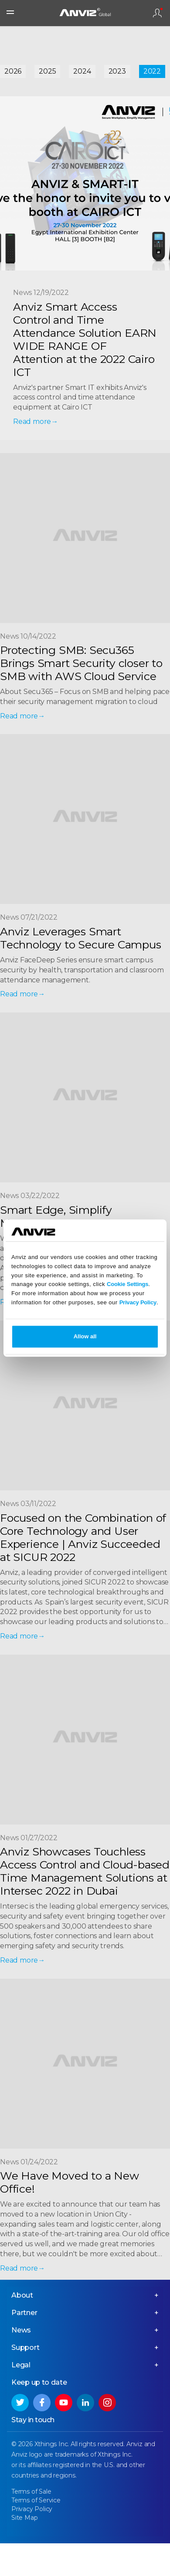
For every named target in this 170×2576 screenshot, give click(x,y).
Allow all (85, 1336)
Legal (21, 2365)
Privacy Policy (137, 1302)
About (22, 2295)
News (21, 2330)
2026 (12, 71)
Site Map (24, 2518)
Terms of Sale (31, 2491)
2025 (47, 71)
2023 (117, 71)
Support (25, 2347)
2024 (82, 71)
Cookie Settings (127, 1284)
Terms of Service (36, 2500)
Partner (24, 2313)
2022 (152, 71)
